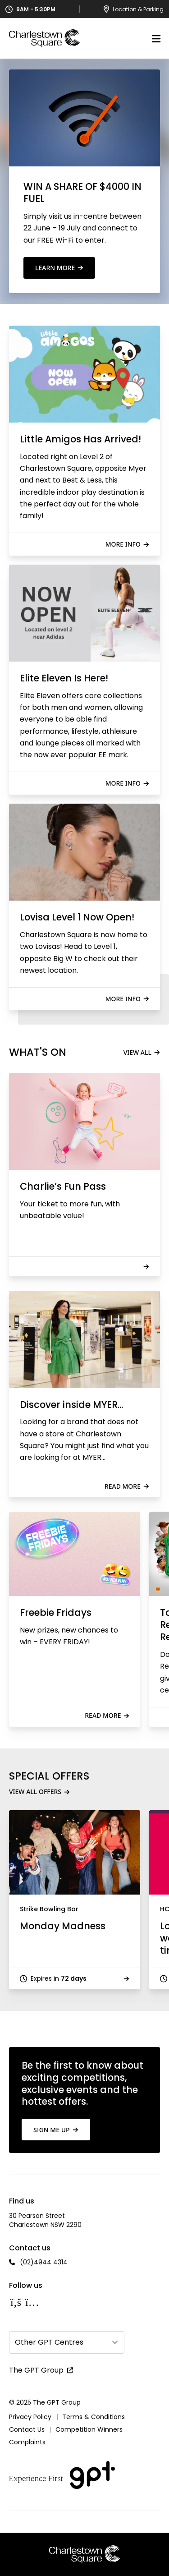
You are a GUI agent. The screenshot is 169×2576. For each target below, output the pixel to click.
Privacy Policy (30, 2416)
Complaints (27, 2442)
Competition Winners (89, 2429)
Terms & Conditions (93, 2416)
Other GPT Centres (49, 2342)
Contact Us (27, 2429)
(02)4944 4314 (44, 2262)
